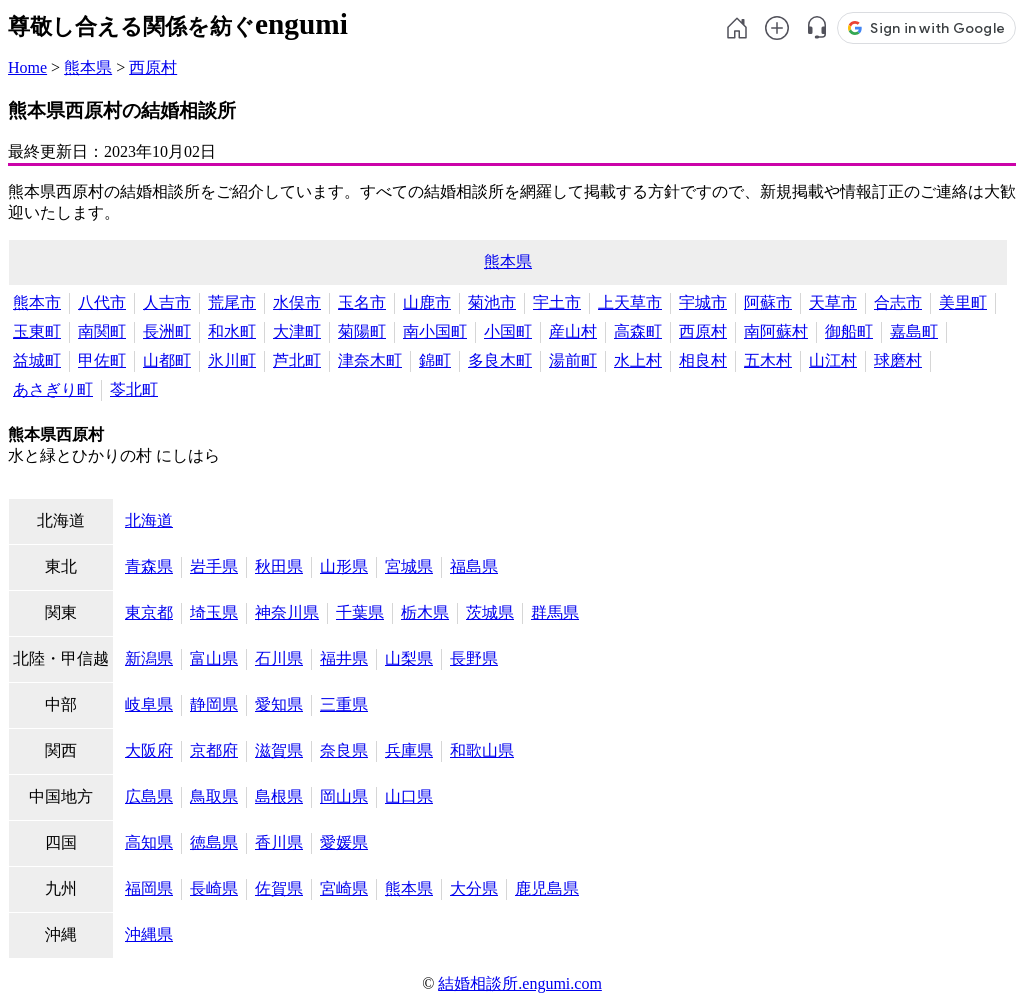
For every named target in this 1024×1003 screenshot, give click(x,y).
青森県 (149, 566)
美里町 (963, 302)
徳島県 (214, 842)
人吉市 (167, 302)
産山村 (573, 331)
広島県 (149, 796)
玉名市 (362, 302)
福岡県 (149, 888)
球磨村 (898, 360)
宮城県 (409, 566)
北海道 (149, 520)
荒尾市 (232, 302)
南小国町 (435, 331)
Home (27, 67)
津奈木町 (370, 360)
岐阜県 (149, 704)
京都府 (214, 750)
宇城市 (703, 302)
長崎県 (214, 888)
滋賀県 (279, 750)
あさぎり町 (53, 389)
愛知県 (279, 704)
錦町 (435, 360)
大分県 (474, 888)
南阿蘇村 (776, 331)
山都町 (167, 360)
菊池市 (492, 302)
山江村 (833, 360)
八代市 (102, 302)
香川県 (279, 842)
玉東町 (37, 331)
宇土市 (557, 302)
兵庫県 (409, 750)
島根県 (279, 796)
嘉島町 (914, 331)
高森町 (638, 331)
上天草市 (630, 302)
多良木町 (500, 360)
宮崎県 (344, 888)
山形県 (344, 566)
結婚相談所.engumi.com (520, 983)
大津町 (297, 331)
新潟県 (149, 658)
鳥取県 (214, 796)
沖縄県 (149, 934)
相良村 (703, 360)
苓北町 (134, 389)
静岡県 (214, 704)
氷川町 (232, 360)
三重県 (344, 704)
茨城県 (490, 612)
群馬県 (555, 612)
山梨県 (409, 658)
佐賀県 (279, 888)
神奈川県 (287, 612)
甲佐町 (102, 360)
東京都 (149, 612)
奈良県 (344, 750)
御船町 (849, 331)
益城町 (37, 360)
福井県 (344, 658)
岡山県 (344, 796)
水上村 (638, 360)
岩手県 (214, 566)
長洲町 (167, 331)
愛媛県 (344, 842)
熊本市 (37, 302)
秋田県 (279, 566)
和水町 (232, 331)
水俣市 (297, 302)
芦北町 (297, 360)
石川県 (279, 658)
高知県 (149, 842)
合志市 (898, 302)
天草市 (833, 302)
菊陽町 (362, 331)
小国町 (508, 331)
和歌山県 (482, 750)
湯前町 (573, 360)
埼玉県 (214, 612)
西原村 (153, 67)
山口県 (409, 796)
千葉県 (360, 612)
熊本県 (88, 67)
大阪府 (149, 750)
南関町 (102, 331)
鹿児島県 (547, 888)
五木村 (768, 360)
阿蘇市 (768, 302)
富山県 (214, 658)
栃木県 (425, 612)
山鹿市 (427, 302)
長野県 (474, 658)
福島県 (474, 566)
